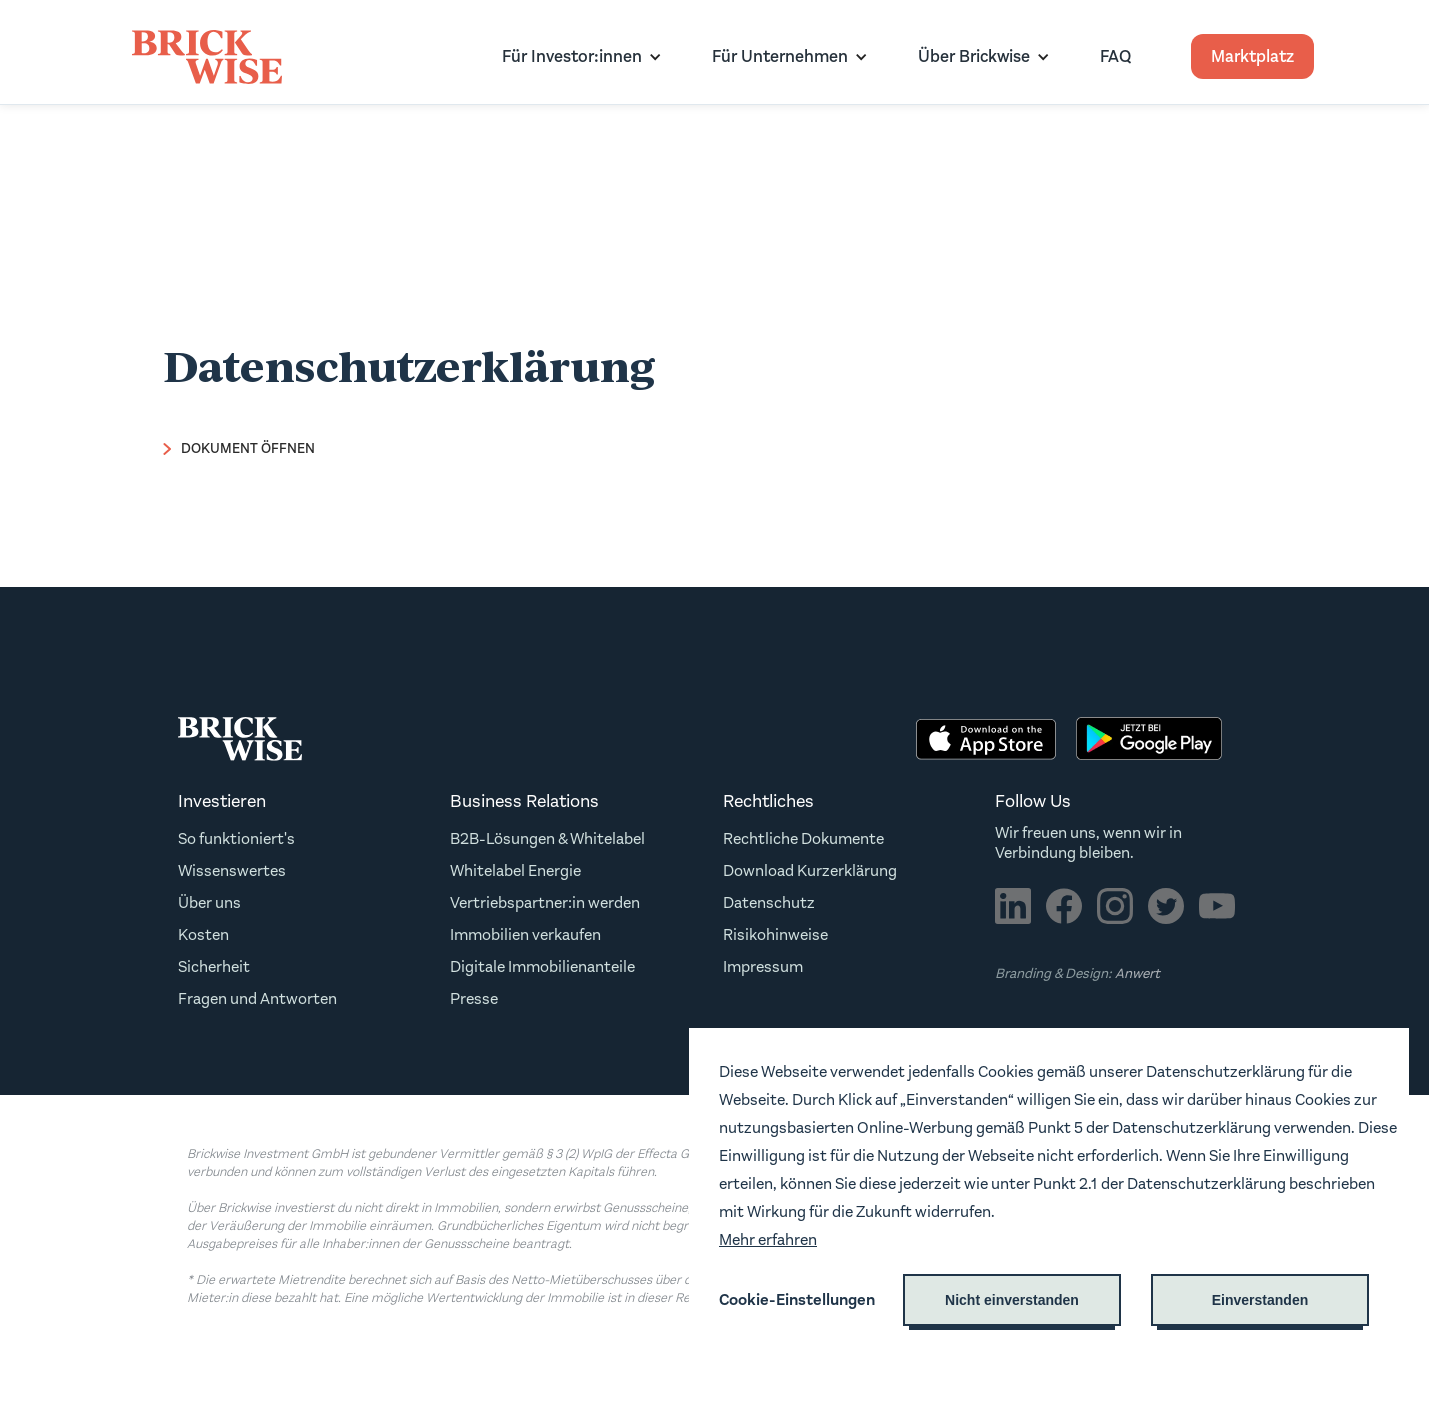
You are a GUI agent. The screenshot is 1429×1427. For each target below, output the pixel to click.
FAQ (1115, 56)
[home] (207, 57)
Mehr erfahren (768, 1239)
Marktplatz (1252, 56)
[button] (577, 56)
